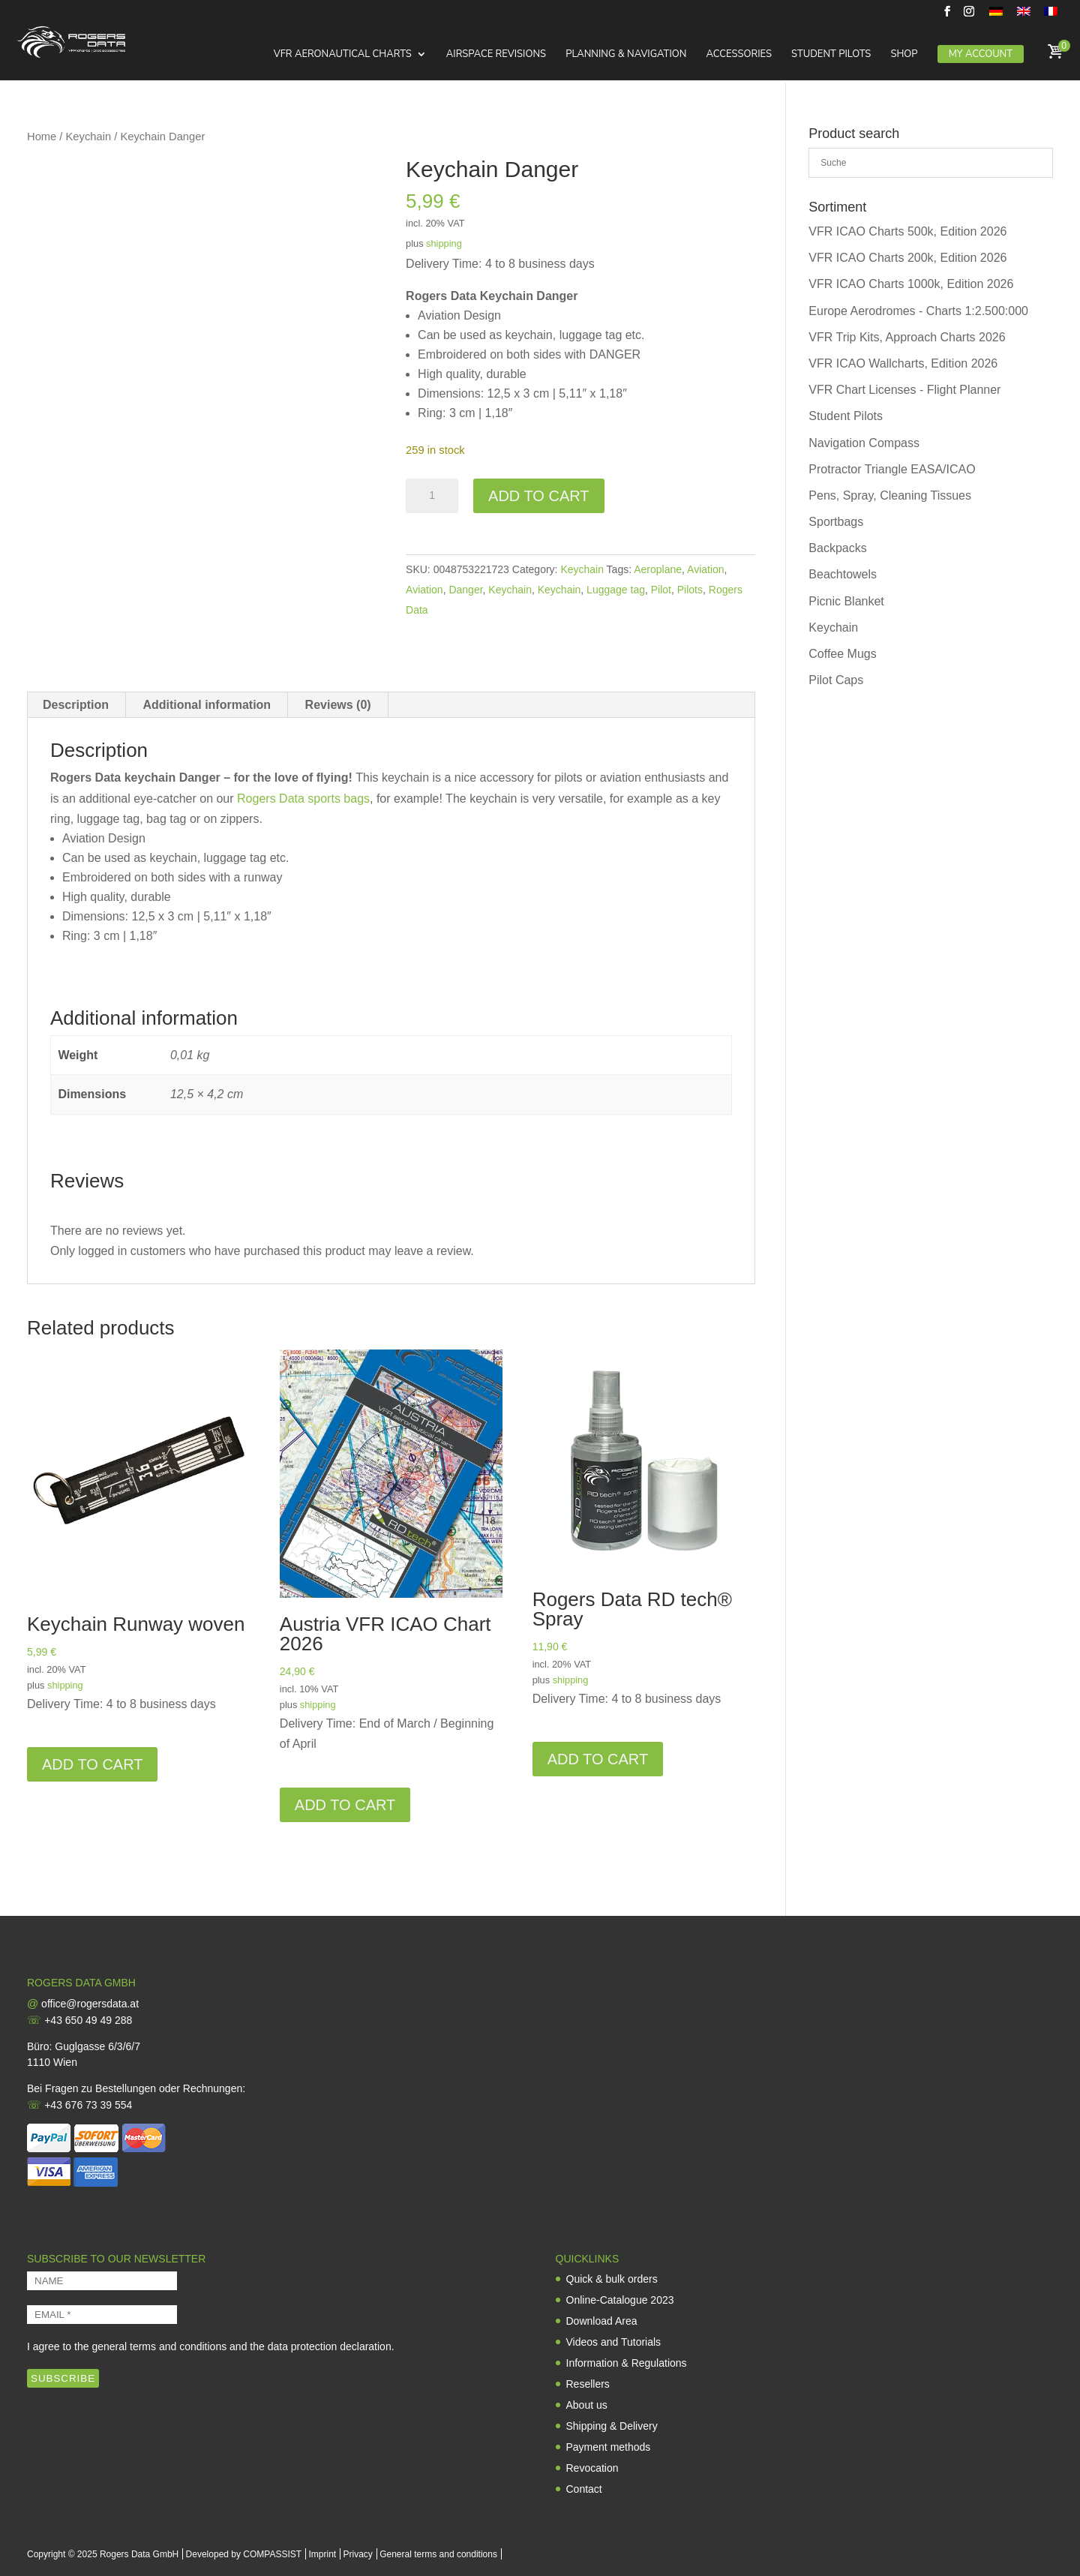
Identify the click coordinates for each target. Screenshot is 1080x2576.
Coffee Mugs (842, 653)
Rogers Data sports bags (303, 798)
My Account (980, 55)
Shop (903, 56)
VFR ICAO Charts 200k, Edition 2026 (907, 257)
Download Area (602, 2321)
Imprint (322, 2554)
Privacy (358, 2554)
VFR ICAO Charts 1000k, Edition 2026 (910, 284)
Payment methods (608, 2447)
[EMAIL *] (102, 2314)
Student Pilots (831, 56)
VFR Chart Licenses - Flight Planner (904, 389)
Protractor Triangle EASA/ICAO (891, 469)
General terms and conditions (438, 2554)
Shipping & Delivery (612, 2426)
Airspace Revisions (496, 56)
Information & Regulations (626, 2363)
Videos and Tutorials (614, 2342)
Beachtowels (842, 574)
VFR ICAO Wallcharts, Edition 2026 (903, 363)
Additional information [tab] (206, 704)
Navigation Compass (864, 443)
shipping (444, 243)
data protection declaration (330, 2346)
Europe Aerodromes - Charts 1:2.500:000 (918, 311)
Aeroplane (658, 569)
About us (587, 2405)
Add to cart (538, 496)
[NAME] (102, 2280)
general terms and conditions (159, 2346)
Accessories (738, 56)
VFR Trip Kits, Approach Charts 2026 (906, 337)
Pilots (690, 590)
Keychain (89, 137)
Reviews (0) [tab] (338, 704)
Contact (584, 2489)
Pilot (661, 590)
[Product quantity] (432, 496)
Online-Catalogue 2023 (620, 2300)
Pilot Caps (835, 680)
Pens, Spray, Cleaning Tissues (889, 495)
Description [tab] (76, 704)
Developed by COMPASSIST (244, 2554)
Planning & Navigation (626, 56)
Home (41, 137)
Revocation (592, 2468)
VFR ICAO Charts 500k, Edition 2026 (907, 231)
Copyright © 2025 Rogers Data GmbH (102, 2554)
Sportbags (835, 521)
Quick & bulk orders (612, 2279)
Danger (465, 590)
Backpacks (837, 548)
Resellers (588, 2384)
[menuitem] (996, 15)
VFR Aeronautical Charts (342, 56)
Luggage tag (615, 590)
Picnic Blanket (846, 601)
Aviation (705, 569)
